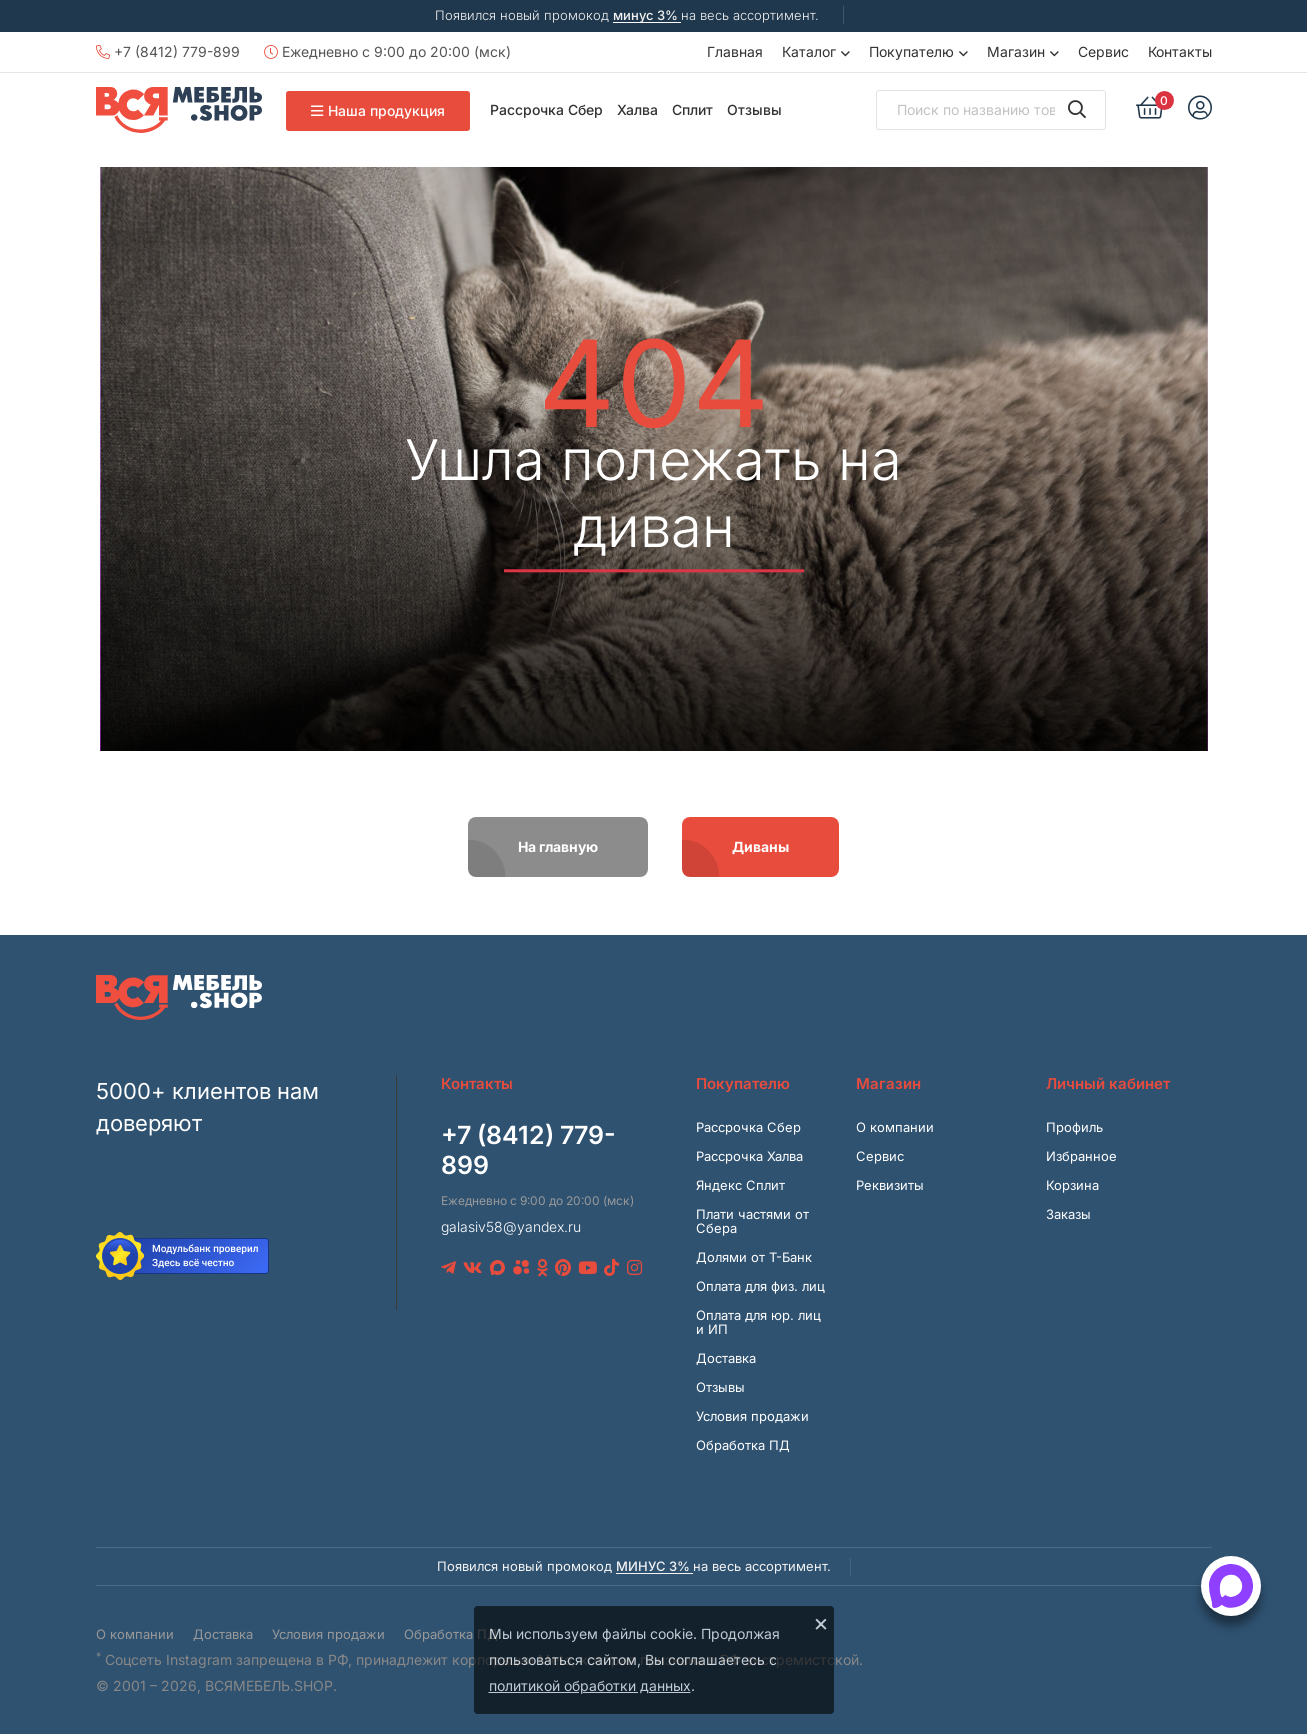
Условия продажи (752, 1416)
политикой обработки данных (590, 1685)
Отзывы (754, 109)
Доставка (726, 1358)
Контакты (1180, 51)
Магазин (1016, 51)
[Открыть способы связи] (1231, 1586)
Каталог (809, 51)
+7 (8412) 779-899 (168, 51)
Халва (637, 109)
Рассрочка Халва (749, 1156)
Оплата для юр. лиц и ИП (758, 1322)
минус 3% (647, 15)
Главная (735, 51)
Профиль (1074, 1127)
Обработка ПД (743, 1445)
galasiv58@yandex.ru (511, 1226)
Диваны (760, 846)
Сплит (692, 109)
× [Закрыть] (821, 1623)
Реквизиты (890, 1185)
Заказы (1068, 1214)
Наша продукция (378, 110)
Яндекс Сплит (740, 1185)
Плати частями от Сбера (752, 1221)
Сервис (1103, 51)
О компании (895, 1127)
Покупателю (911, 51)
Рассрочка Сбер (546, 109)
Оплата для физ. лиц (760, 1286)
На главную (558, 846)
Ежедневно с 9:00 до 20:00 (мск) (387, 51)
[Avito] (521, 1268)
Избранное (1081, 1156)
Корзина (1072, 1185)
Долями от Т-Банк (754, 1257)
